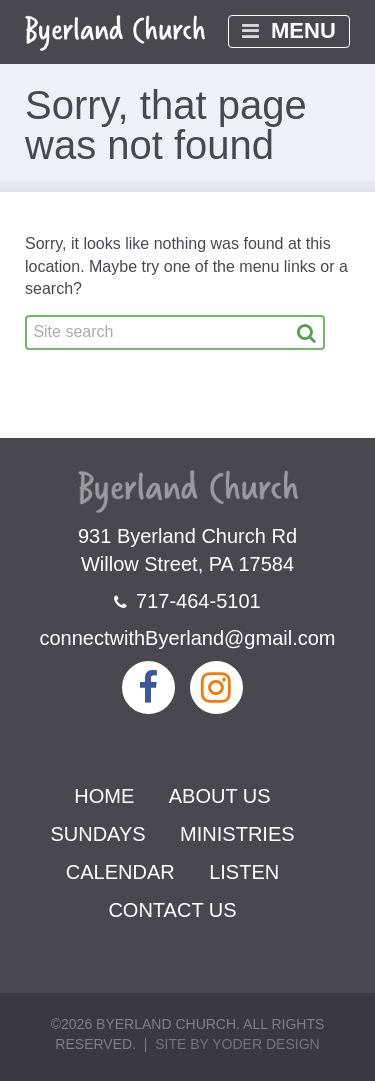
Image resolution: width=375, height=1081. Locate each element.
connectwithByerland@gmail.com (188, 638)
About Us (220, 796)
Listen (244, 872)
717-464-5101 (187, 601)
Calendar (120, 872)
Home (104, 796)
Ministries (237, 834)
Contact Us (172, 910)
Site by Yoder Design (237, 1044)
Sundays (97, 834)
